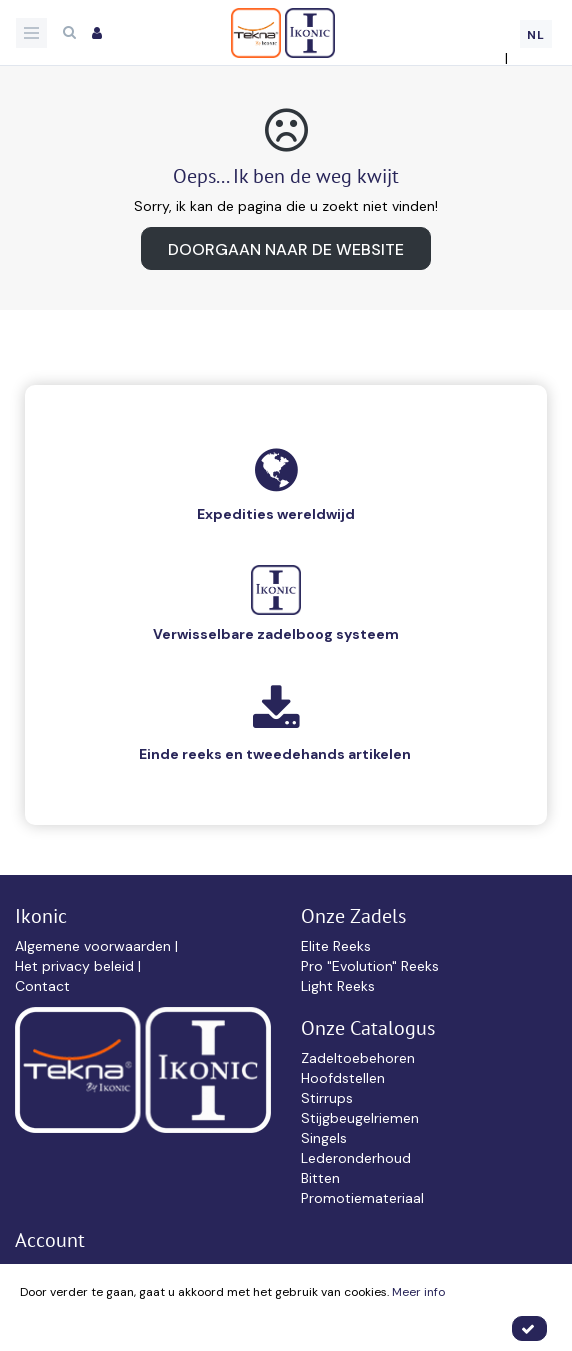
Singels (324, 1138)
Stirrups (327, 1098)
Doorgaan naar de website (286, 249)
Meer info (418, 1292)
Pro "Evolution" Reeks (370, 966)
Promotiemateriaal (362, 1198)
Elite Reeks (336, 946)
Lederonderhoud (356, 1158)
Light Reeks (338, 986)
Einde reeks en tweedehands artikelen (275, 754)
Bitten (320, 1178)
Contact (42, 986)
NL (536, 35)
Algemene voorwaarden (95, 946)
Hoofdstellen (343, 1078)
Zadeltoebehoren (358, 1058)
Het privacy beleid (76, 966)
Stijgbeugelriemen (360, 1118)
